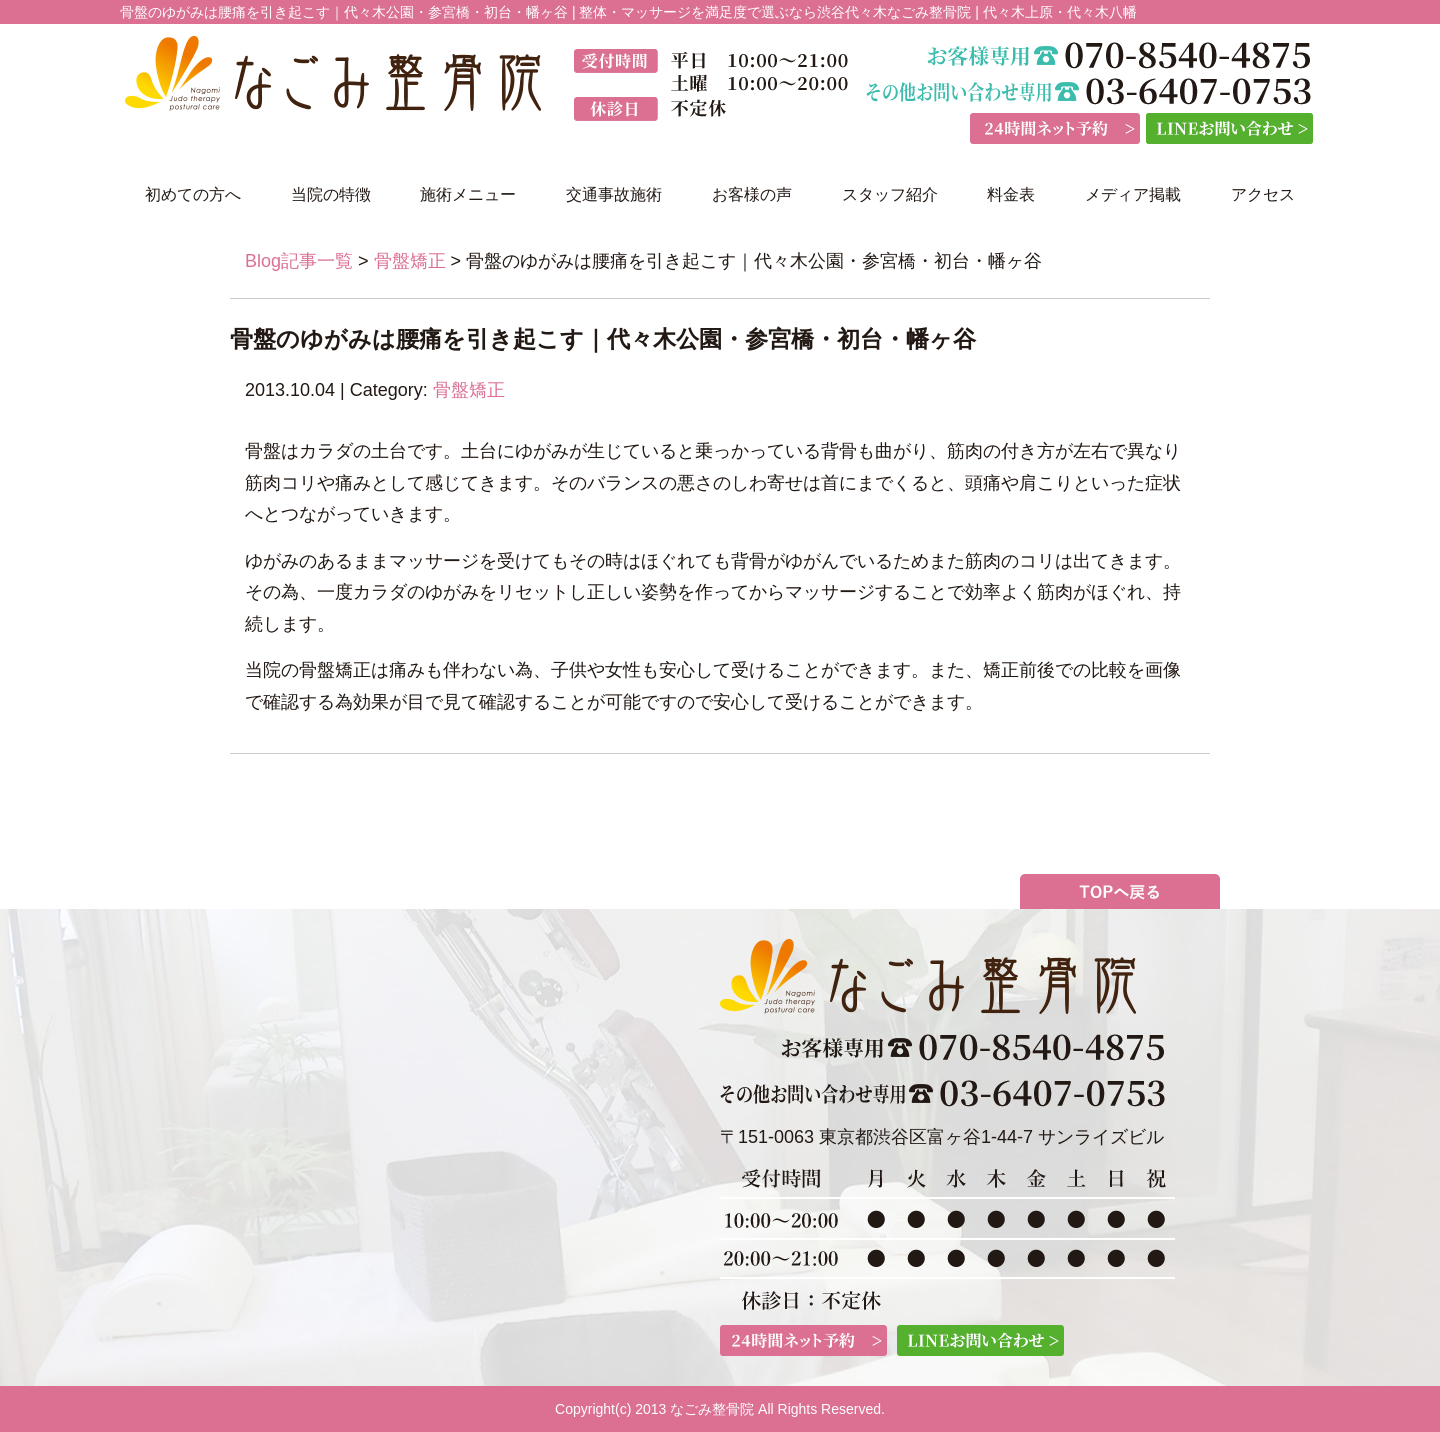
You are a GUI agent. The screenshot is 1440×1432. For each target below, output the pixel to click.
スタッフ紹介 (890, 194)
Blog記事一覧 (299, 261)
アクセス (1263, 194)
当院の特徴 (331, 194)
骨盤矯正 (410, 261)
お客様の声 (752, 194)
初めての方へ (193, 194)
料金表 (1011, 194)
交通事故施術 (614, 194)
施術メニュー (468, 194)
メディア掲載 (1133, 194)
